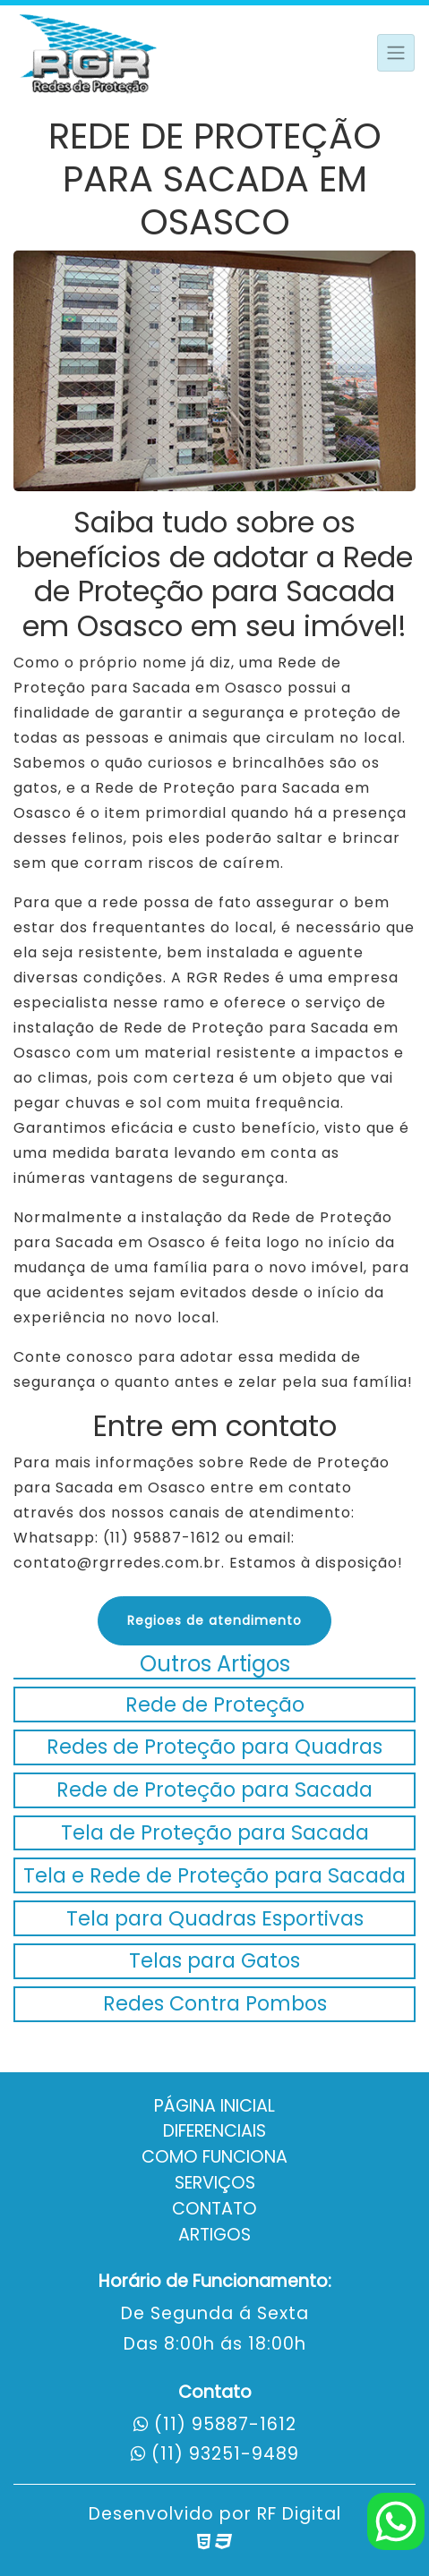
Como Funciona (214, 2157)
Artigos (214, 2235)
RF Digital (299, 2514)
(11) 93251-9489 (225, 2454)
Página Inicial (214, 2106)
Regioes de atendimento (214, 1620)
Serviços (215, 2183)
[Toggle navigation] (396, 53)
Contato (214, 2209)
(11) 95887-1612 (225, 2424)
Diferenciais (214, 2131)
